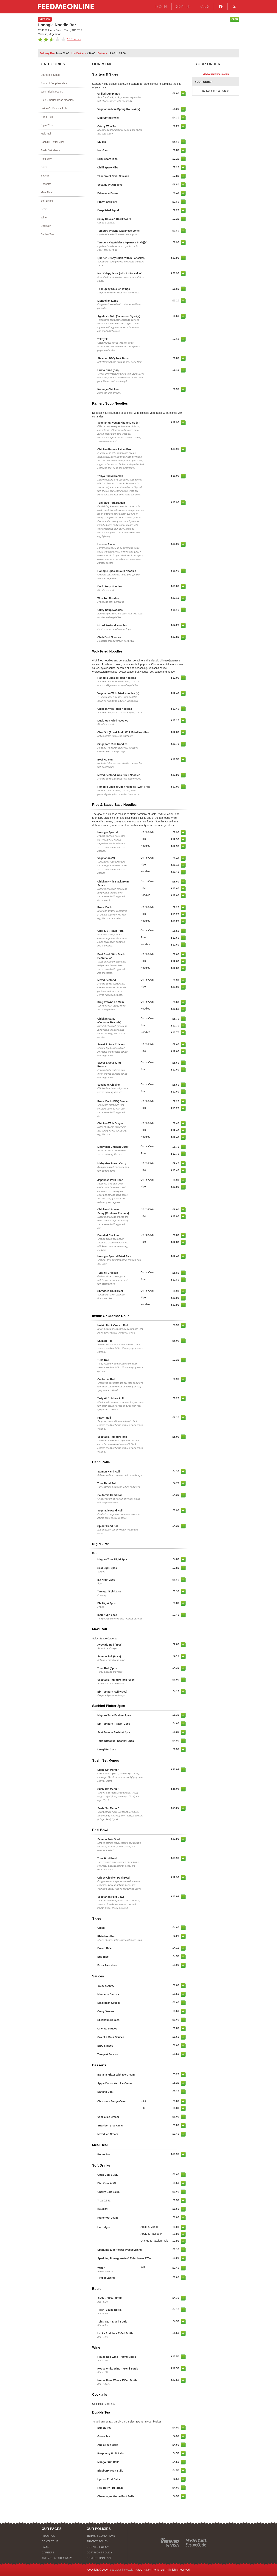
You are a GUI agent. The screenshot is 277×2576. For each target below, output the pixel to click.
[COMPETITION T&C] (105, 2558)
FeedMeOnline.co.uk (120, 2569)
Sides (44, 167)
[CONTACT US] (60, 2541)
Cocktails (46, 225)
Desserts (46, 183)
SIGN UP (183, 6)
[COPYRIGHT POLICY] (105, 2552)
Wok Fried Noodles (52, 91)
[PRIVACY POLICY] (105, 2541)
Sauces (45, 175)
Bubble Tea (47, 234)
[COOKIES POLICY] (105, 2547)
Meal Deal (46, 192)
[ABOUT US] (60, 2536)
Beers (44, 209)
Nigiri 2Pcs (47, 125)
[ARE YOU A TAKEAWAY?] (60, 2558)
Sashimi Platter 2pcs (53, 141)
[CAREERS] (60, 2552)
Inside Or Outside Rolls (54, 108)
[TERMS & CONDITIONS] (105, 2536)
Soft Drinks (47, 200)
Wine (44, 217)
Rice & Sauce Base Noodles (57, 99)
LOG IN (161, 6)
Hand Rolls (47, 116)
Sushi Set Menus (50, 150)
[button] (183, 93)
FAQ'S (204, 6)
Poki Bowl (46, 158)
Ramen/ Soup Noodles (54, 83)
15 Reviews (73, 39)
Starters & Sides (50, 74)
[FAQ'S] (60, 2547)
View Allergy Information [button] (216, 74)
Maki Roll (46, 133)
